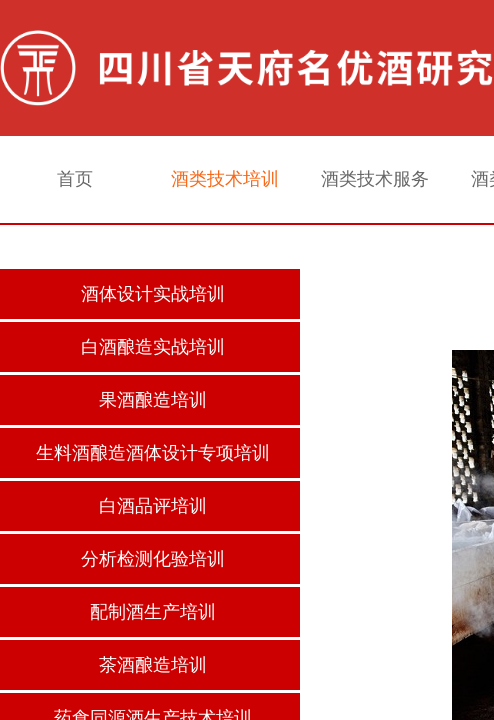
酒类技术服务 (375, 179)
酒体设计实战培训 (153, 294)
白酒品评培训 (153, 506)
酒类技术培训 (225, 179)
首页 (75, 179)
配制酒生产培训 (153, 612)
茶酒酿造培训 (153, 665)
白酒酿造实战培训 (153, 347)
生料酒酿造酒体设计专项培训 (153, 453)
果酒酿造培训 (153, 400)
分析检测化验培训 (153, 559)
